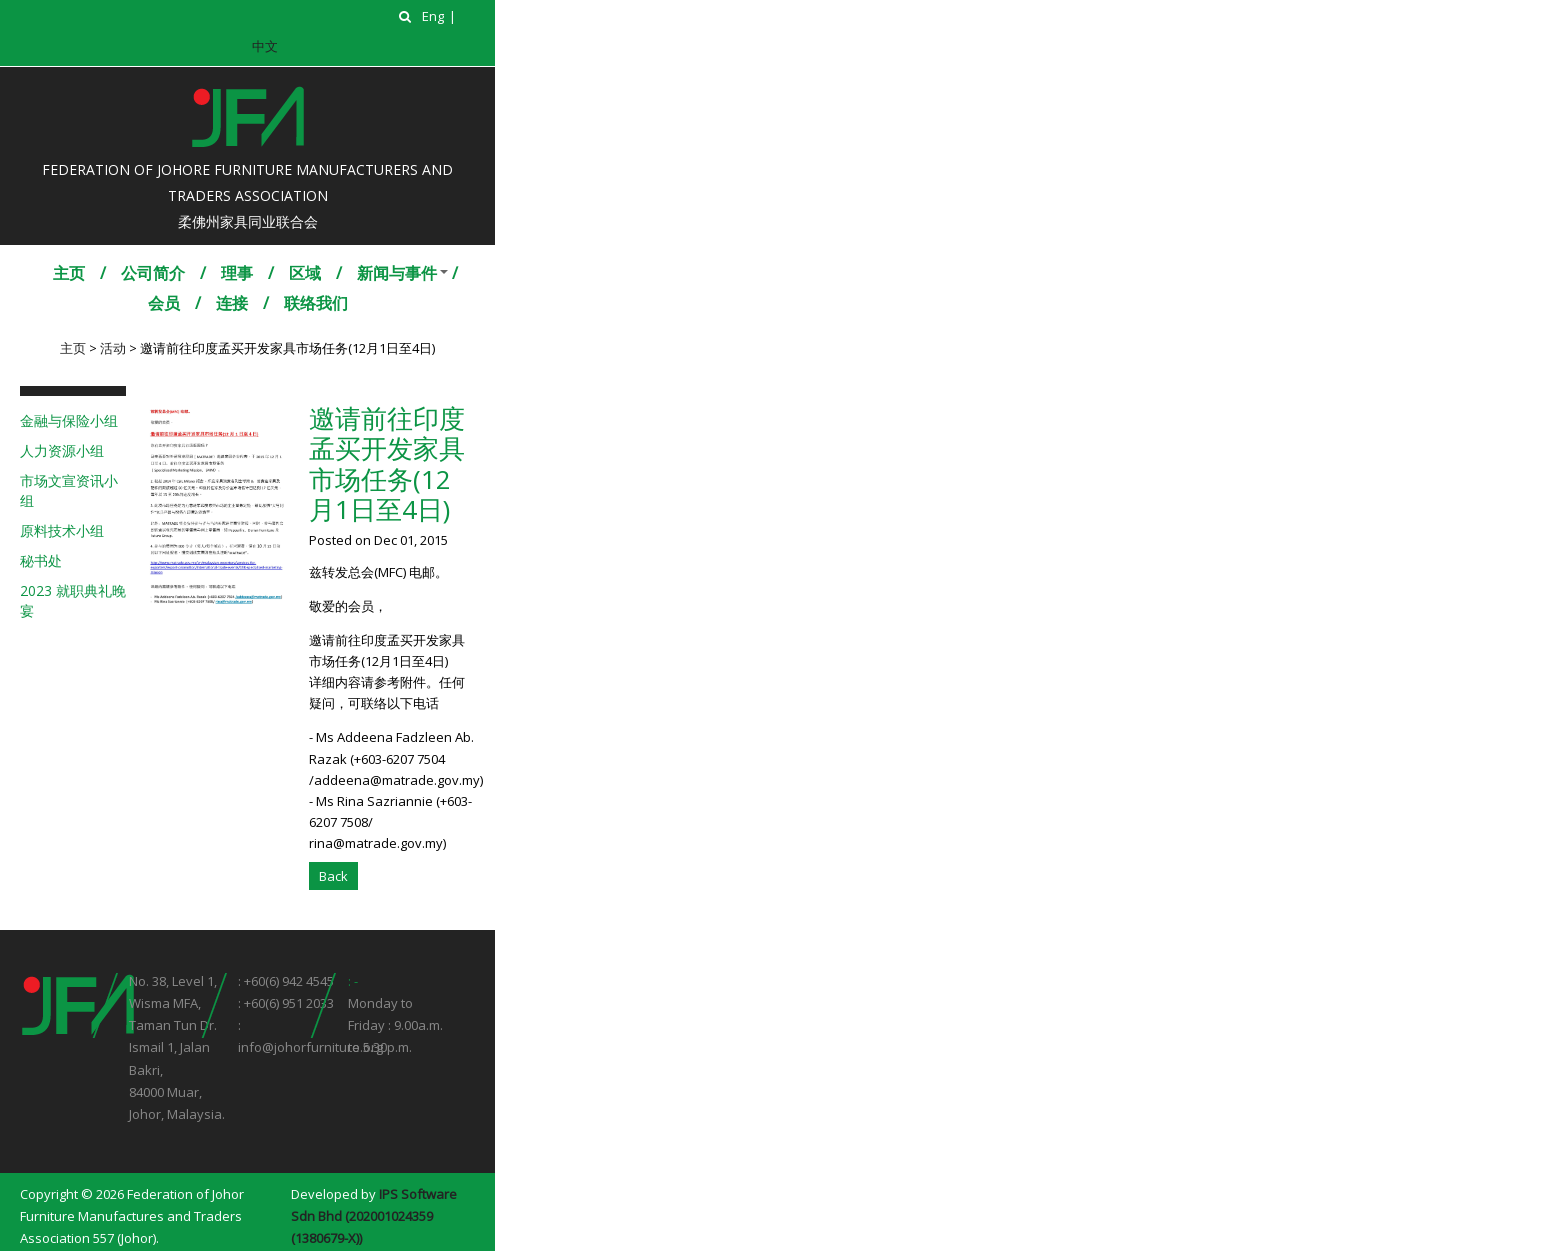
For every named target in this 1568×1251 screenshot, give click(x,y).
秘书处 (41, 560)
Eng (433, 16)
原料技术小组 (62, 530)
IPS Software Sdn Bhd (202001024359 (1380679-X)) (374, 1216)
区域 (305, 273)
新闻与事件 (397, 273)
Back (333, 876)
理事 (237, 273)
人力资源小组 (62, 450)
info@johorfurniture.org (310, 1047)
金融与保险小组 (69, 420)
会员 (164, 303)
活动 (113, 348)
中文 (265, 46)
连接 (232, 303)
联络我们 (316, 303)
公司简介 (153, 273)
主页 (69, 273)
